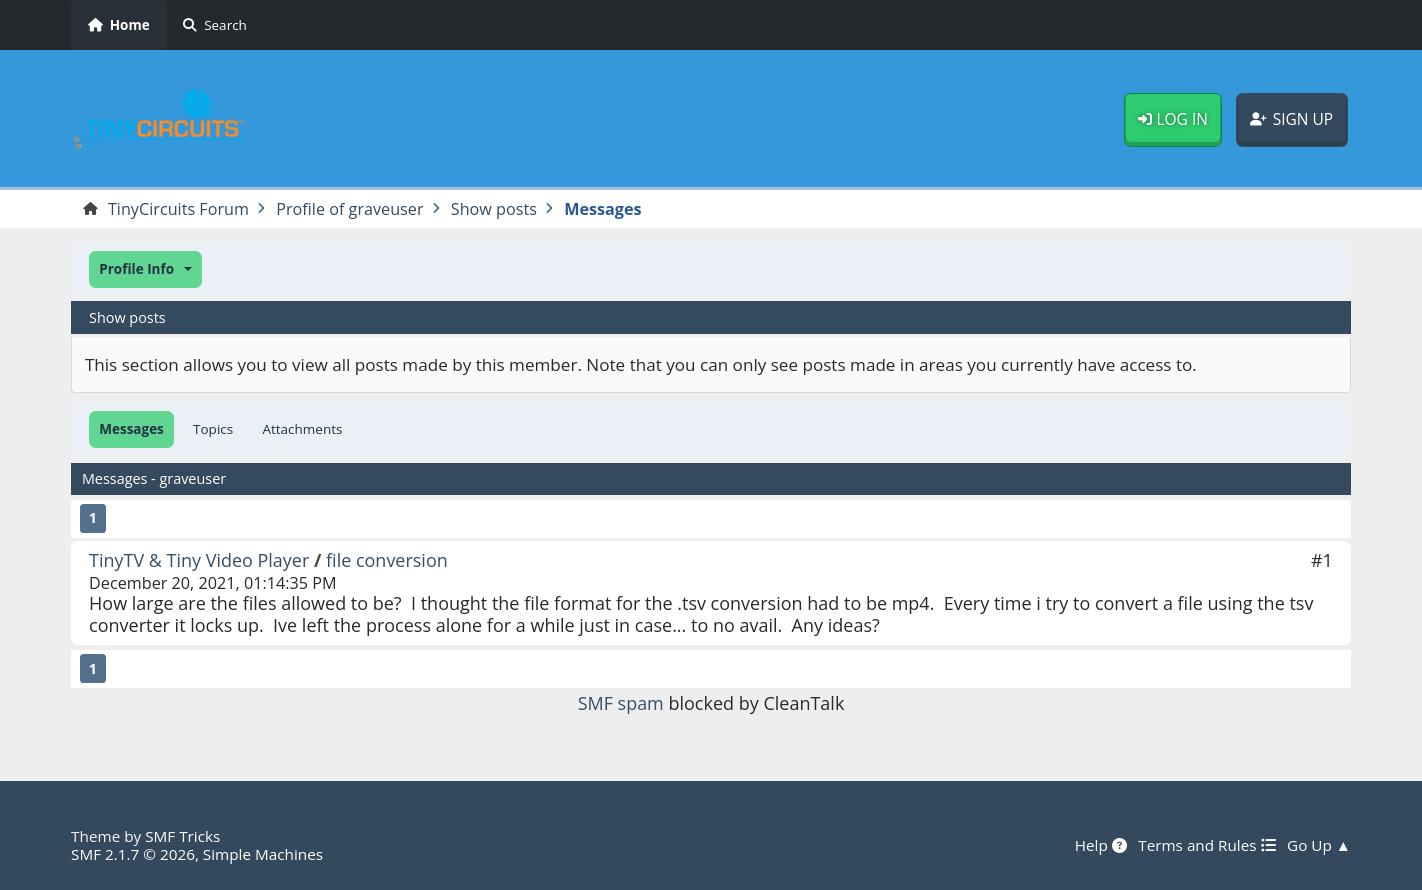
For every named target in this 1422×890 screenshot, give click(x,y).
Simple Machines (263, 854)
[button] (145, 269)
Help (1101, 845)
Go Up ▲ (1319, 845)
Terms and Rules (1206, 845)
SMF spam (621, 703)
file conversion (387, 560)
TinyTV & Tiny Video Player (199, 560)
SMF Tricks (182, 836)
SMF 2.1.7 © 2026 (133, 854)
